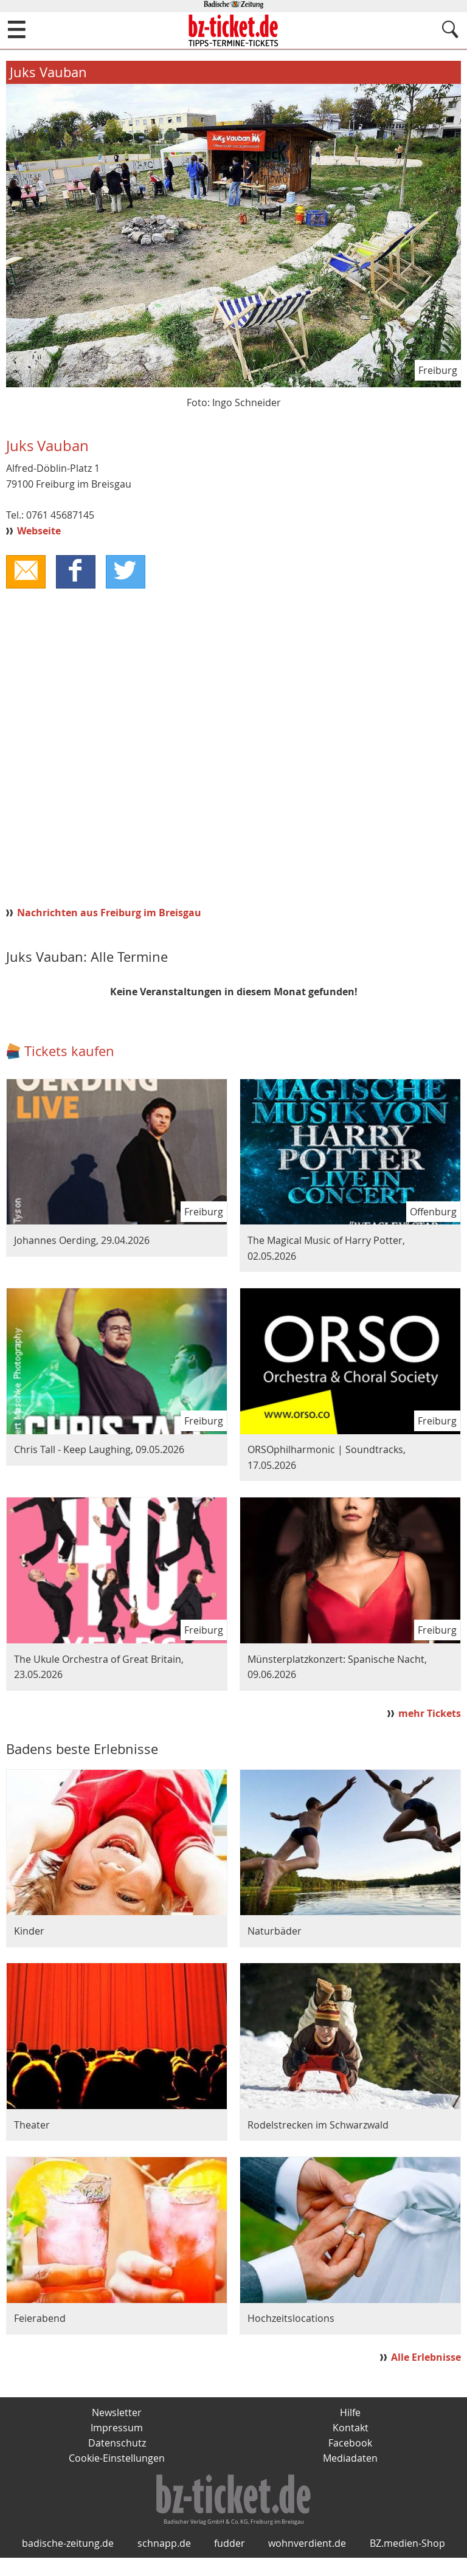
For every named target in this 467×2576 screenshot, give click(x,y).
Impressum (117, 2429)
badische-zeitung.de (68, 2561)
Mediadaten (350, 2460)
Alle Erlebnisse (426, 2358)
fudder (229, 2561)
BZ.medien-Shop (407, 2561)
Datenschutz (117, 2444)
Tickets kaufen (69, 1051)
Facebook (350, 2444)
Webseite (39, 530)
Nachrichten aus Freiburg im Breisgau (109, 913)
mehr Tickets (429, 1714)
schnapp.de (164, 2561)
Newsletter (117, 2413)
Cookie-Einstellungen (117, 2460)
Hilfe (350, 2413)
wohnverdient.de (307, 2561)
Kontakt (350, 2429)
